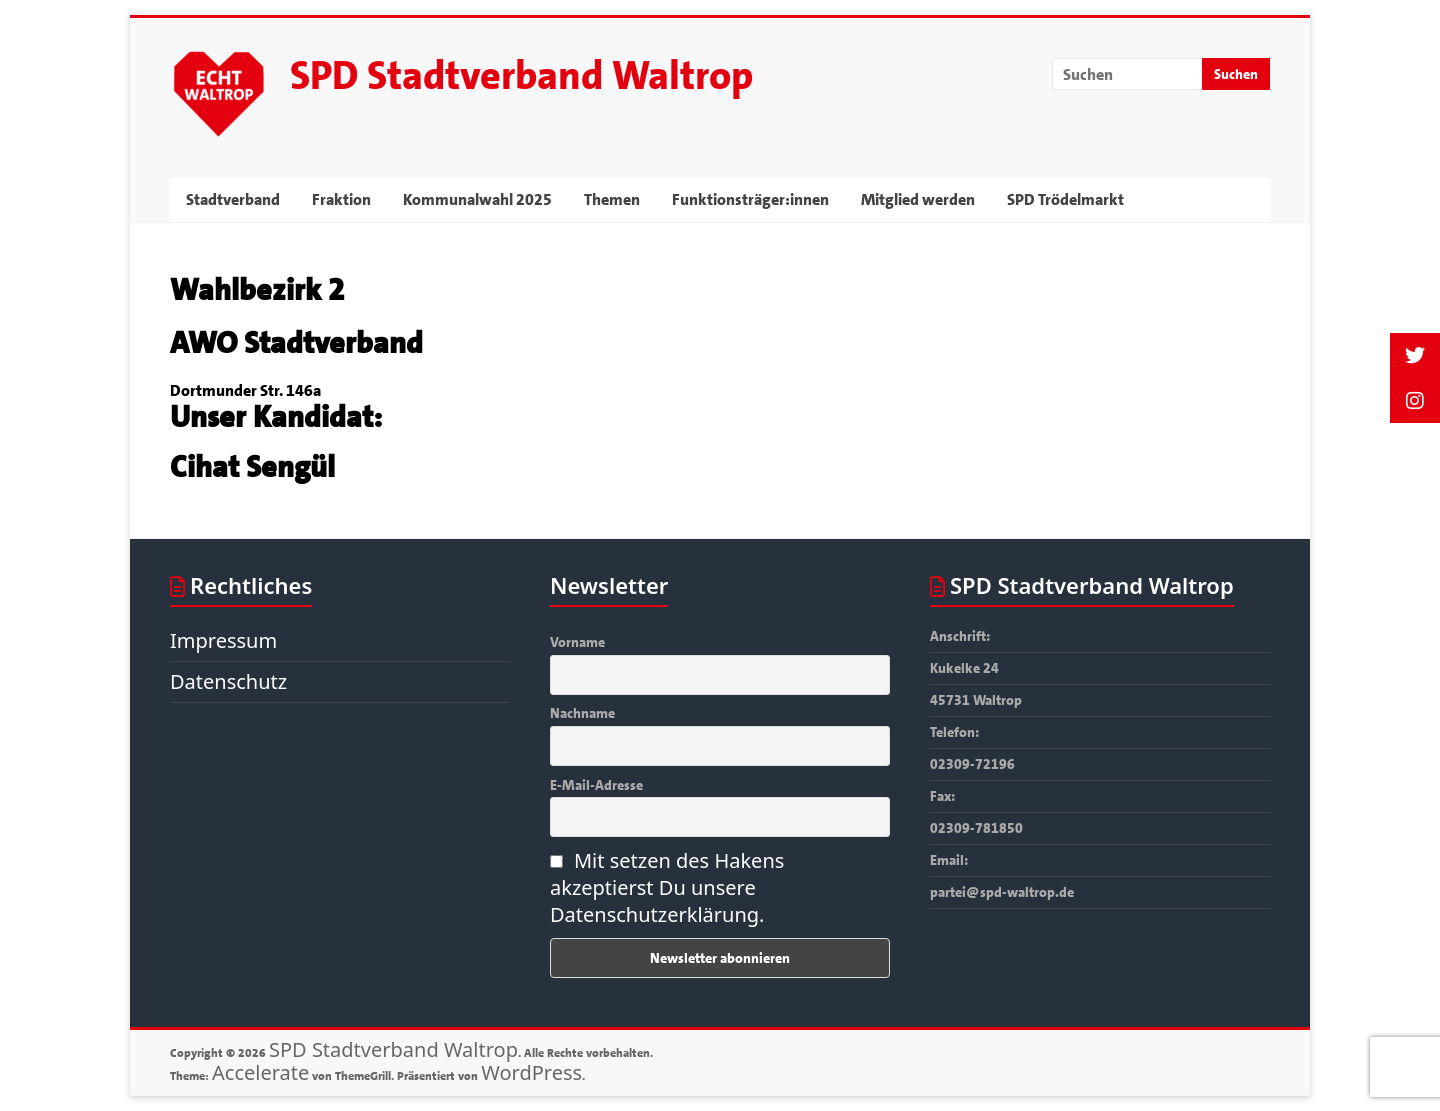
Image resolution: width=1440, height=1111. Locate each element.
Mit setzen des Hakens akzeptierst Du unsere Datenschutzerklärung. (667, 887)
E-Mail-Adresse (596, 785)
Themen (612, 199)
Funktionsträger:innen (750, 199)
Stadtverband (233, 199)
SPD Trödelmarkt (1065, 199)
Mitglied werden (918, 199)
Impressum (223, 640)
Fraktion (341, 199)
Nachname (582, 713)
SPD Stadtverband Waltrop (521, 76)
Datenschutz (228, 681)
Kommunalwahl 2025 (477, 199)
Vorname (577, 642)
